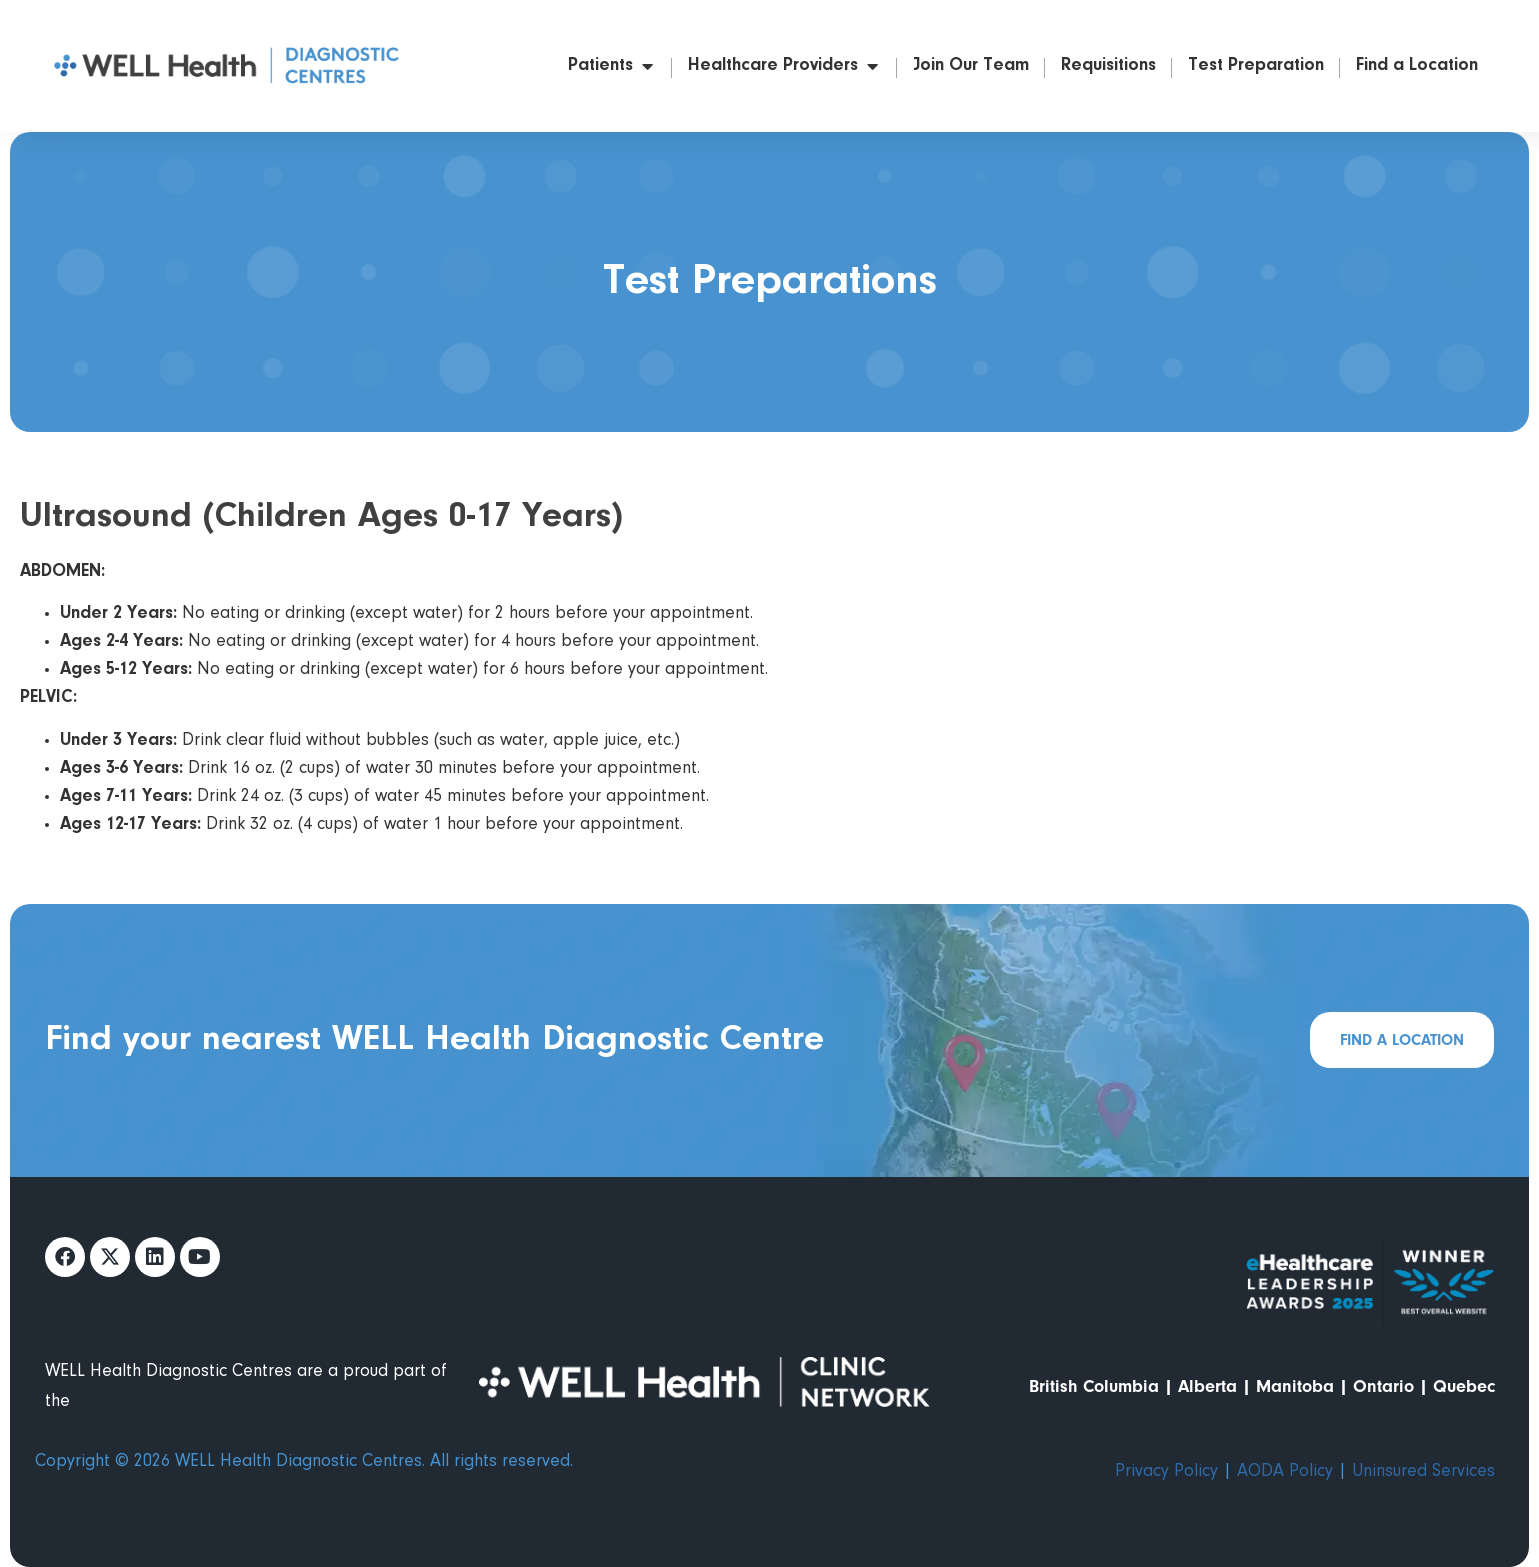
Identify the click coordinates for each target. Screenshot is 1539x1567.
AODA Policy (1285, 1472)
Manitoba (1295, 1386)
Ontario (1383, 1386)
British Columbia (1094, 1386)
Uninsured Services (1423, 1472)
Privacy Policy (1166, 1472)
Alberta (1207, 1386)
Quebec (1464, 1386)
